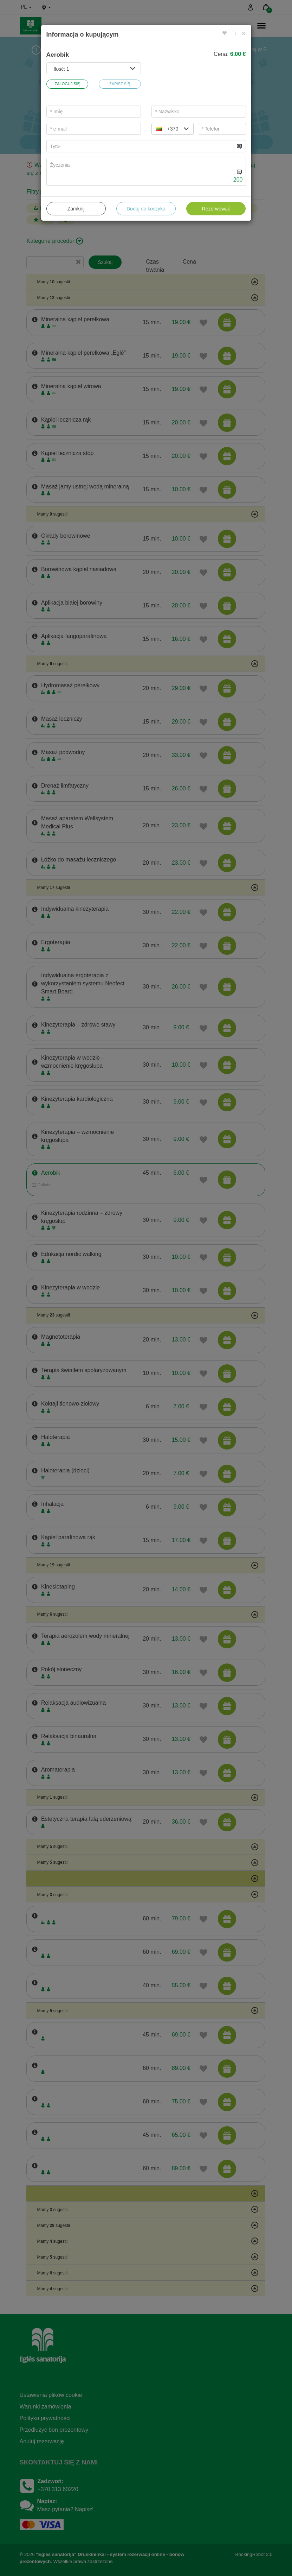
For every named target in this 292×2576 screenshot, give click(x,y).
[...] (140, 146)
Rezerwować (216, 208)
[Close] (243, 33)
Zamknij (76, 208)
